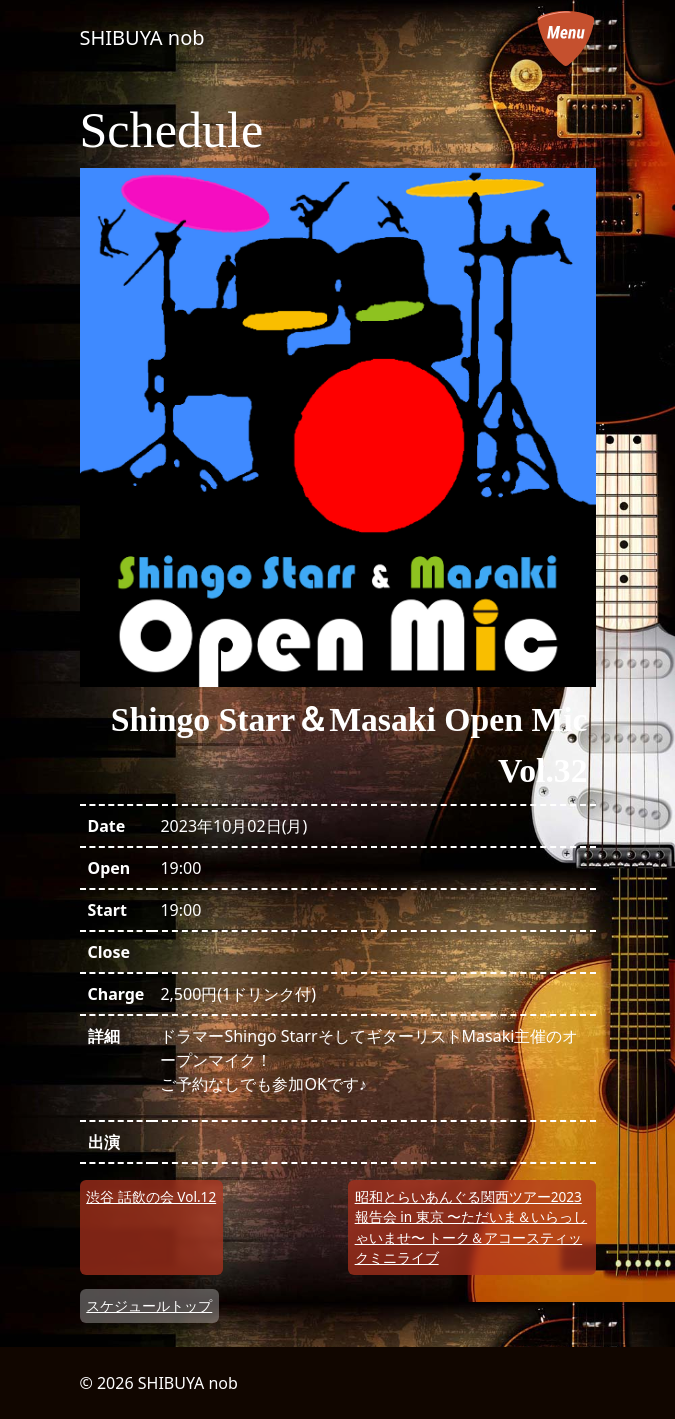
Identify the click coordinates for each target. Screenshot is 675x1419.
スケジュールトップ (149, 1305)
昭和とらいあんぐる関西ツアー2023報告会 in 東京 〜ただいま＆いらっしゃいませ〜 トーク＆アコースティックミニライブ (471, 1227)
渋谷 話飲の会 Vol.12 (151, 1196)
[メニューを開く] (566, 38)
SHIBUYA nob (142, 37)
